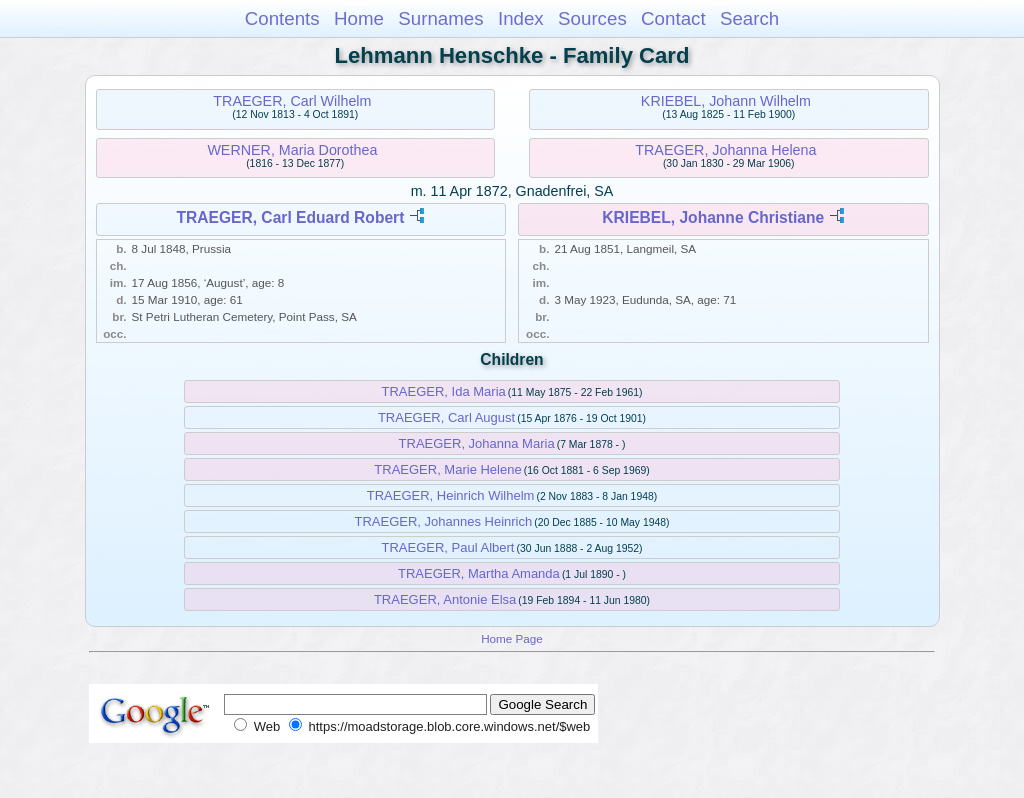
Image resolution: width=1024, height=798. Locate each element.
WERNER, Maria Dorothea (292, 150)
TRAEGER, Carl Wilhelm (292, 101)
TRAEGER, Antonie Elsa (445, 599)
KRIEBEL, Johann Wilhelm (726, 101)
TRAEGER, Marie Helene (447, 469)
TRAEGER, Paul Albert (448, 547)
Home (359, 18)
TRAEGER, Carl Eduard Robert (290, 217)
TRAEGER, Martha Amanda (479, 573)
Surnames (440, 18)
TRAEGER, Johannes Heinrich (444, 521)
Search (749, 18)
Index (521, 18)
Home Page (512, 638)
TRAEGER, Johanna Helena (725, 150)
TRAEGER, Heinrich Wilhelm (451, 495)
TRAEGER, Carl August (446, 417)
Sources (592, 18)
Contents (282, 18)
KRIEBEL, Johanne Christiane (713, 217)
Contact (673, 18)
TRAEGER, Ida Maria (444, 391)
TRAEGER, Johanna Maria (477, 443)
